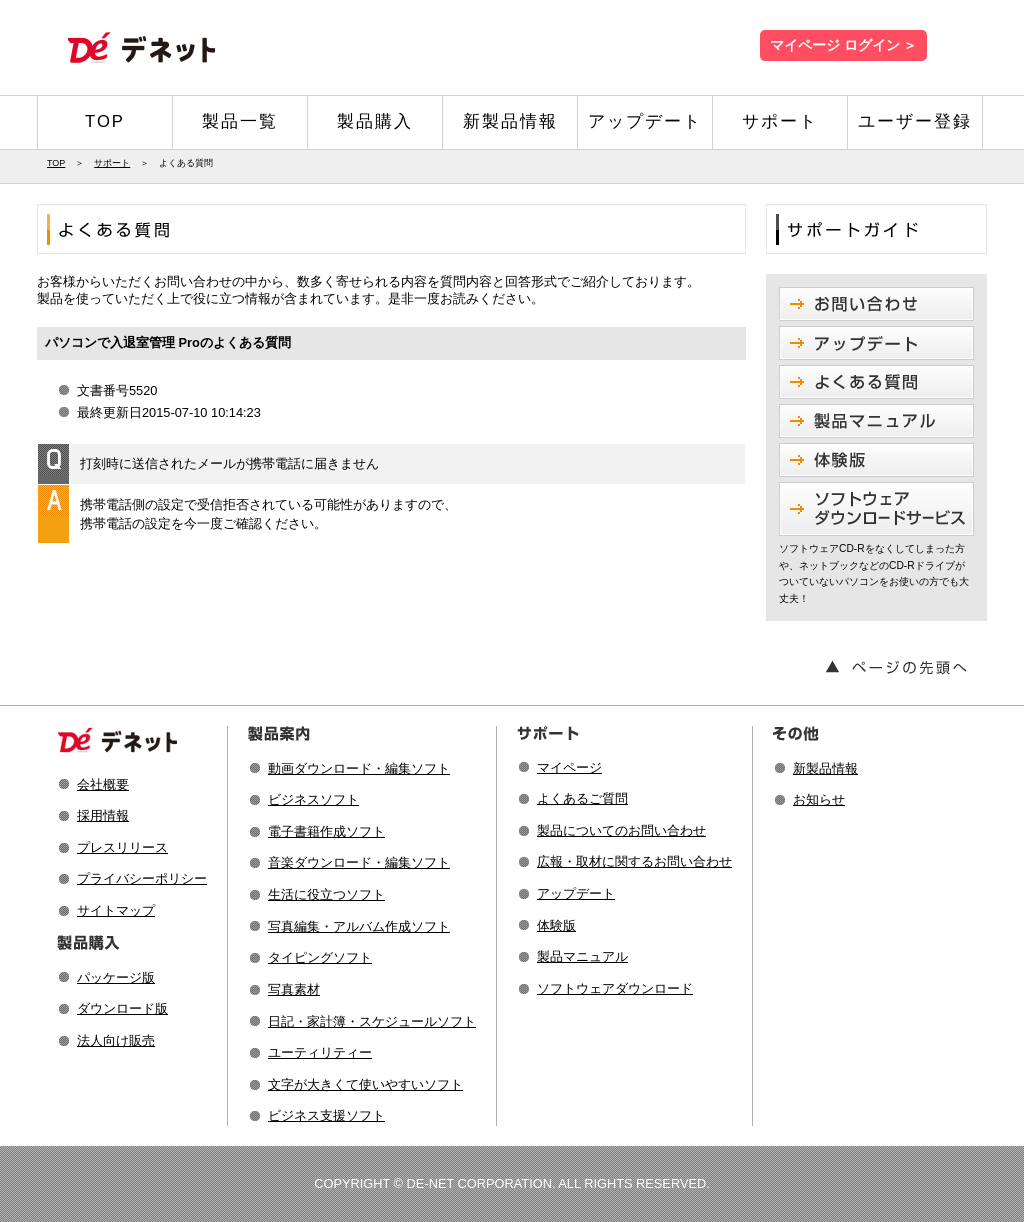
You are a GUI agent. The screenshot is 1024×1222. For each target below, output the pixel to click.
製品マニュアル (582, 956)
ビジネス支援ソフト (326, 1115)
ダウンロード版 (122, 1008)
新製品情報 (510, 121)
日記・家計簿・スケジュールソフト (372, 1021)
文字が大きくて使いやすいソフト (365, 1084)
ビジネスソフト (313, 799)
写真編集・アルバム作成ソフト (359, 926)
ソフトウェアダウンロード (615, 988)
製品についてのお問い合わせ (621, 830)
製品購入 (375, 121)
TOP (105, 121)
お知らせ (819, 799)
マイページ (569, 767)
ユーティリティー (320, 1052)
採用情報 (103, 815)
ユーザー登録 (915, 121)
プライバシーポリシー (142, 878)
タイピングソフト (320, 957)
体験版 (556, 925)
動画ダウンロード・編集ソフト (359, 768)
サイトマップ (116, 910)
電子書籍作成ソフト (326, 831)
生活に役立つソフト (326, 894)
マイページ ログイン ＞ (843, 45)
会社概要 (103, 784)
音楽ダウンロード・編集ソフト (359, 862)
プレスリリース (122, 847)
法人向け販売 (116, 1040)
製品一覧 (240, 121)
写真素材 (294, 989)
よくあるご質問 (582, 798)
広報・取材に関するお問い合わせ (634, 861)
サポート (780, 121)
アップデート (645, 121)
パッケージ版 (116, 977)
